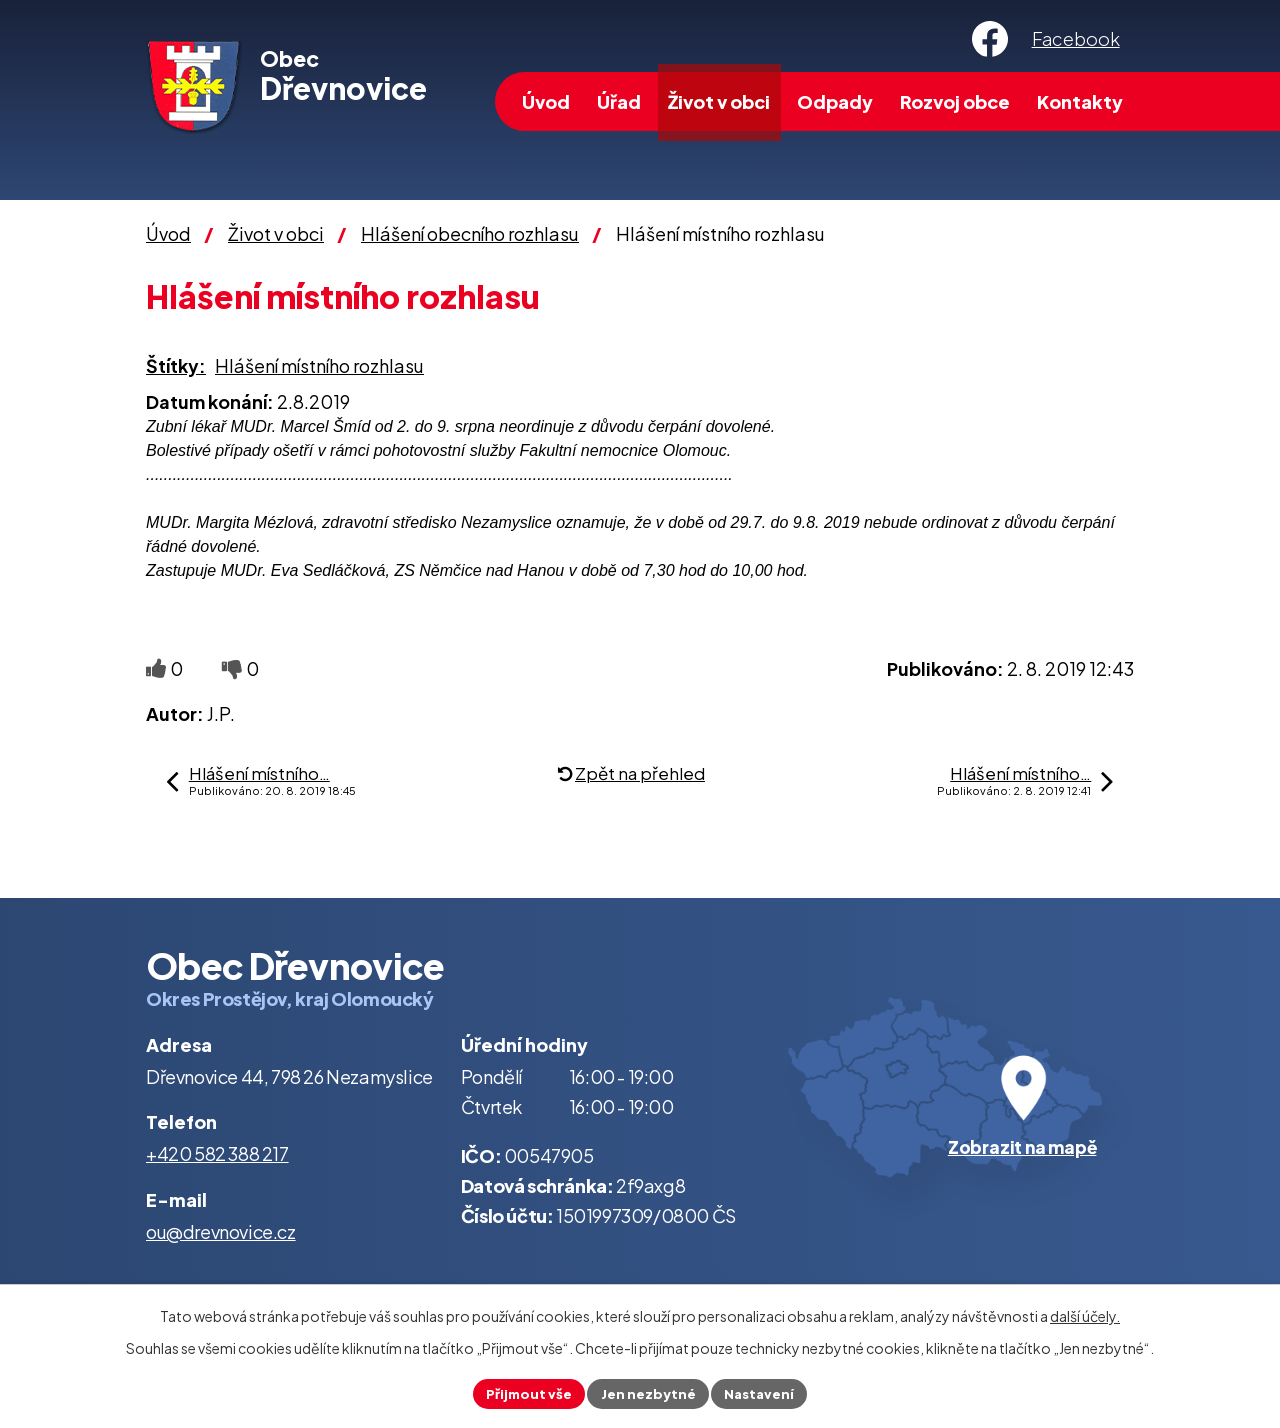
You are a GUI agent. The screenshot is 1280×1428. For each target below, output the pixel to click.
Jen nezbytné (648, 1392)
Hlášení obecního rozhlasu (470, 233)
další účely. (1085, 1314)
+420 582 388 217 (217, 1153)
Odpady (835, 101)
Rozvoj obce (955, 101)
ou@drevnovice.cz (221, 1231)
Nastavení (763, 1392)
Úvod (546, 101)
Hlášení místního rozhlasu (319, 365)
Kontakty (1080, 101)
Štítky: (176, 365)
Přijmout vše (524, 1392)
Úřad (619, 101)
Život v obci (719, 101)
